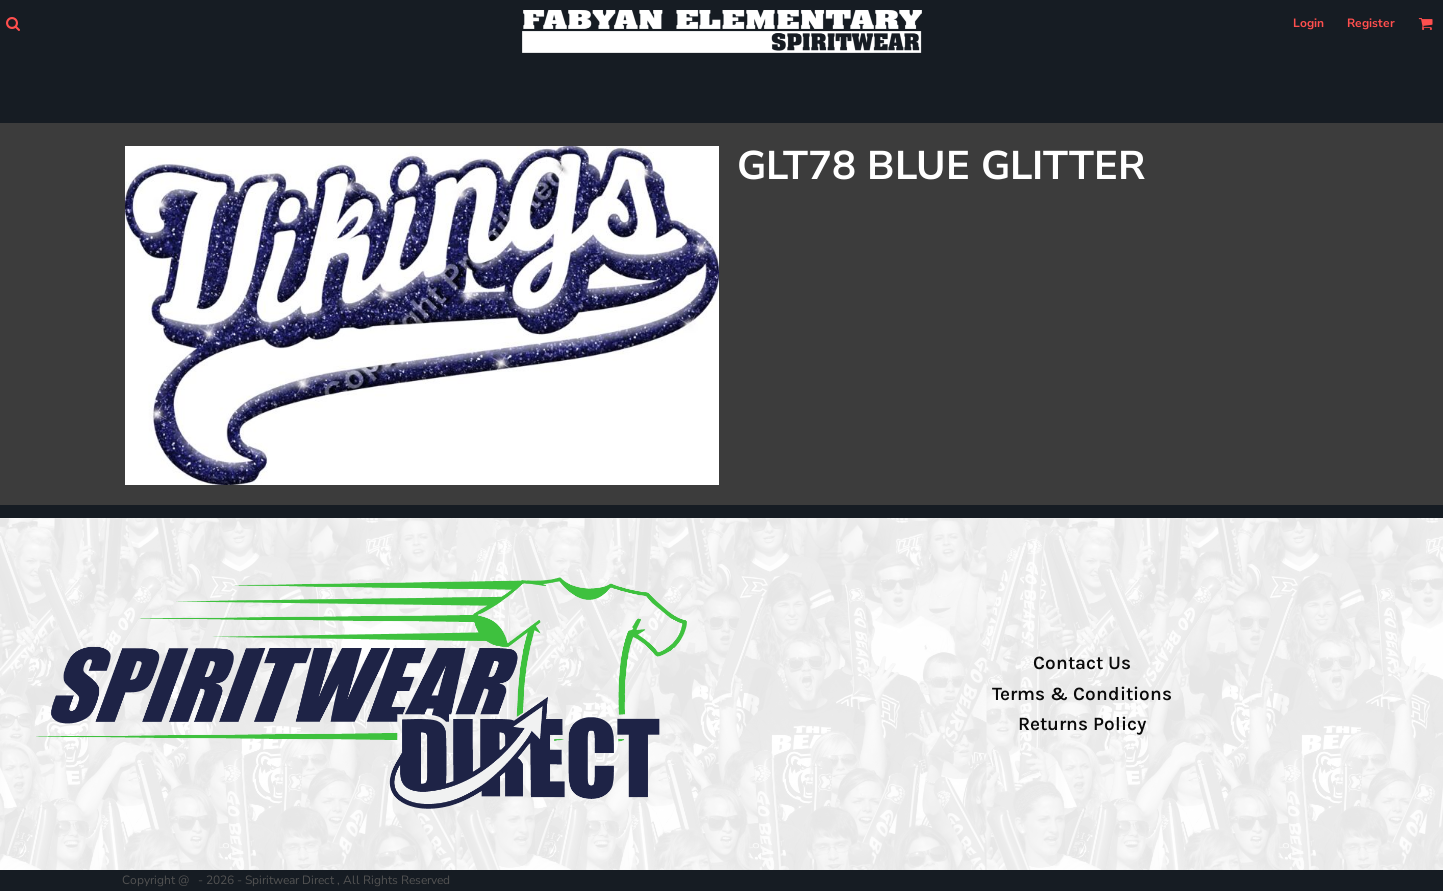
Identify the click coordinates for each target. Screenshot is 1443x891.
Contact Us (1082, 663)
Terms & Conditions (1082, 694)
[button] (12, 23)
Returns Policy (1082, 724)
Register (1371, 23)
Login (1308, 23)
